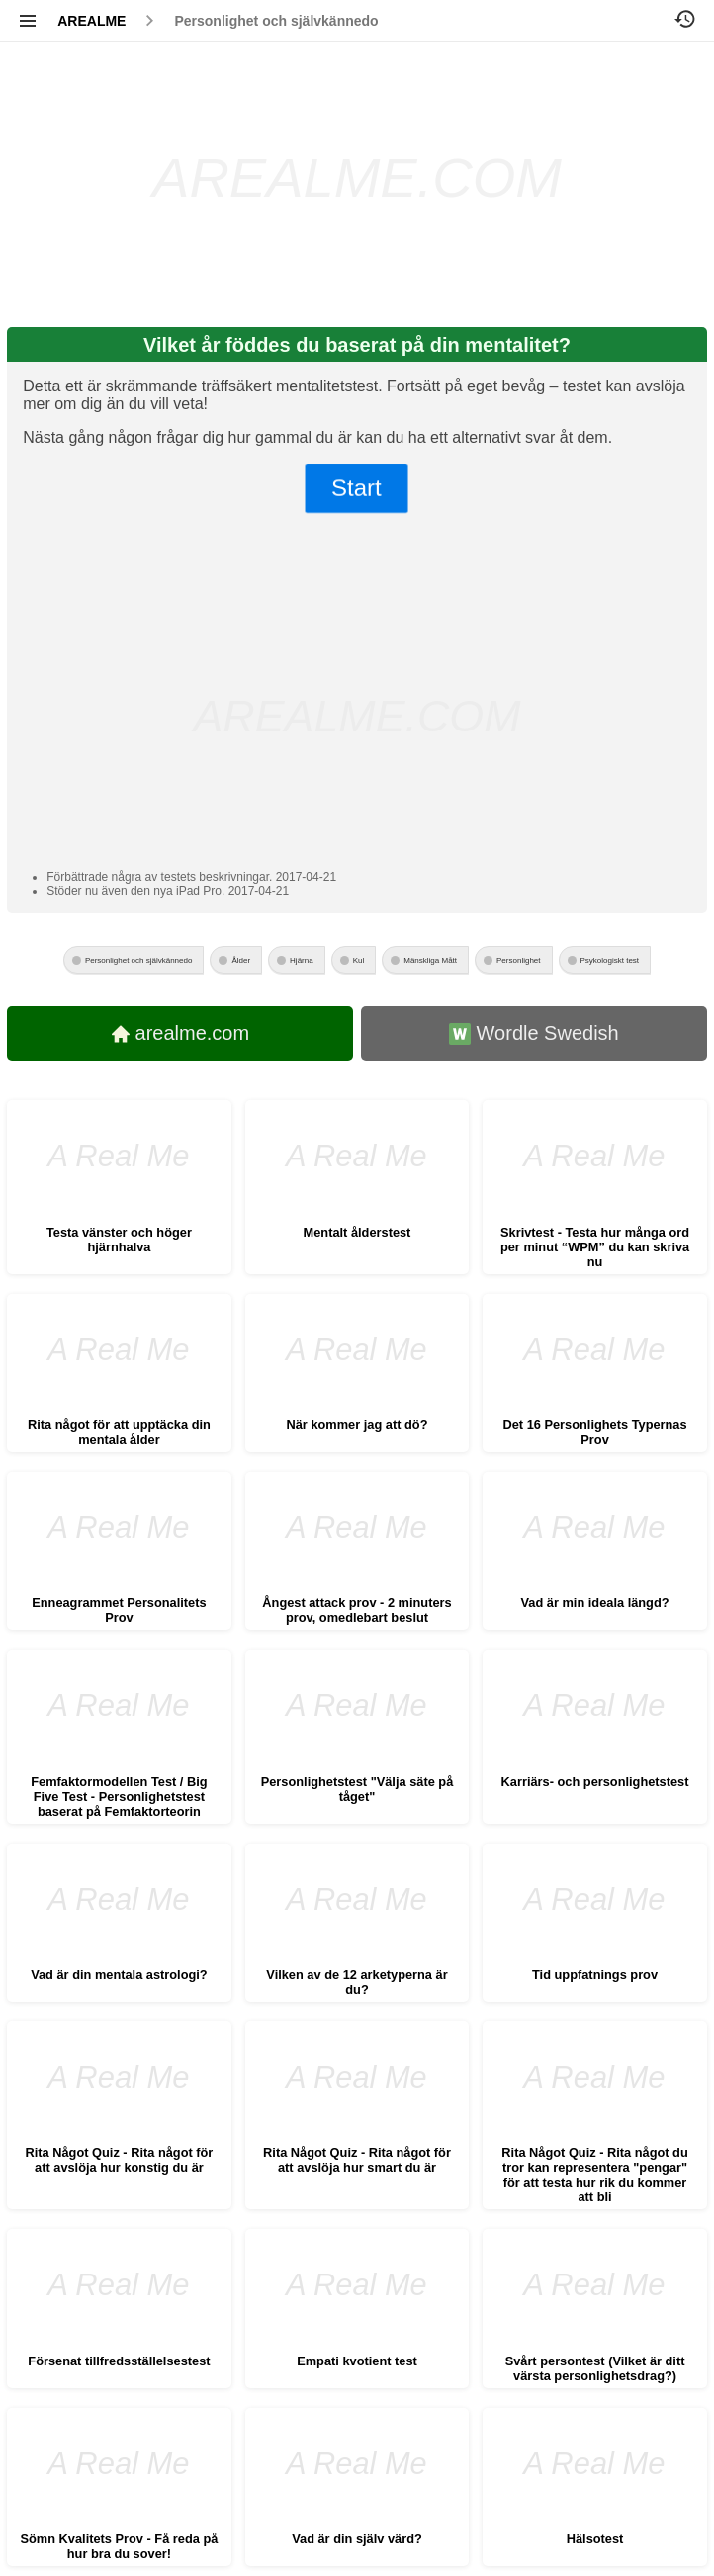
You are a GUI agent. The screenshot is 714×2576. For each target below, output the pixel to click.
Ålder (240, 960)
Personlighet (518, 960)
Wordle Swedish (534, 1033)
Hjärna (301, 960)
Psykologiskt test (610, 960)
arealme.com (181, 1033)
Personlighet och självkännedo (276, 21)
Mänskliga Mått (430, 960)
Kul (359, 960)
